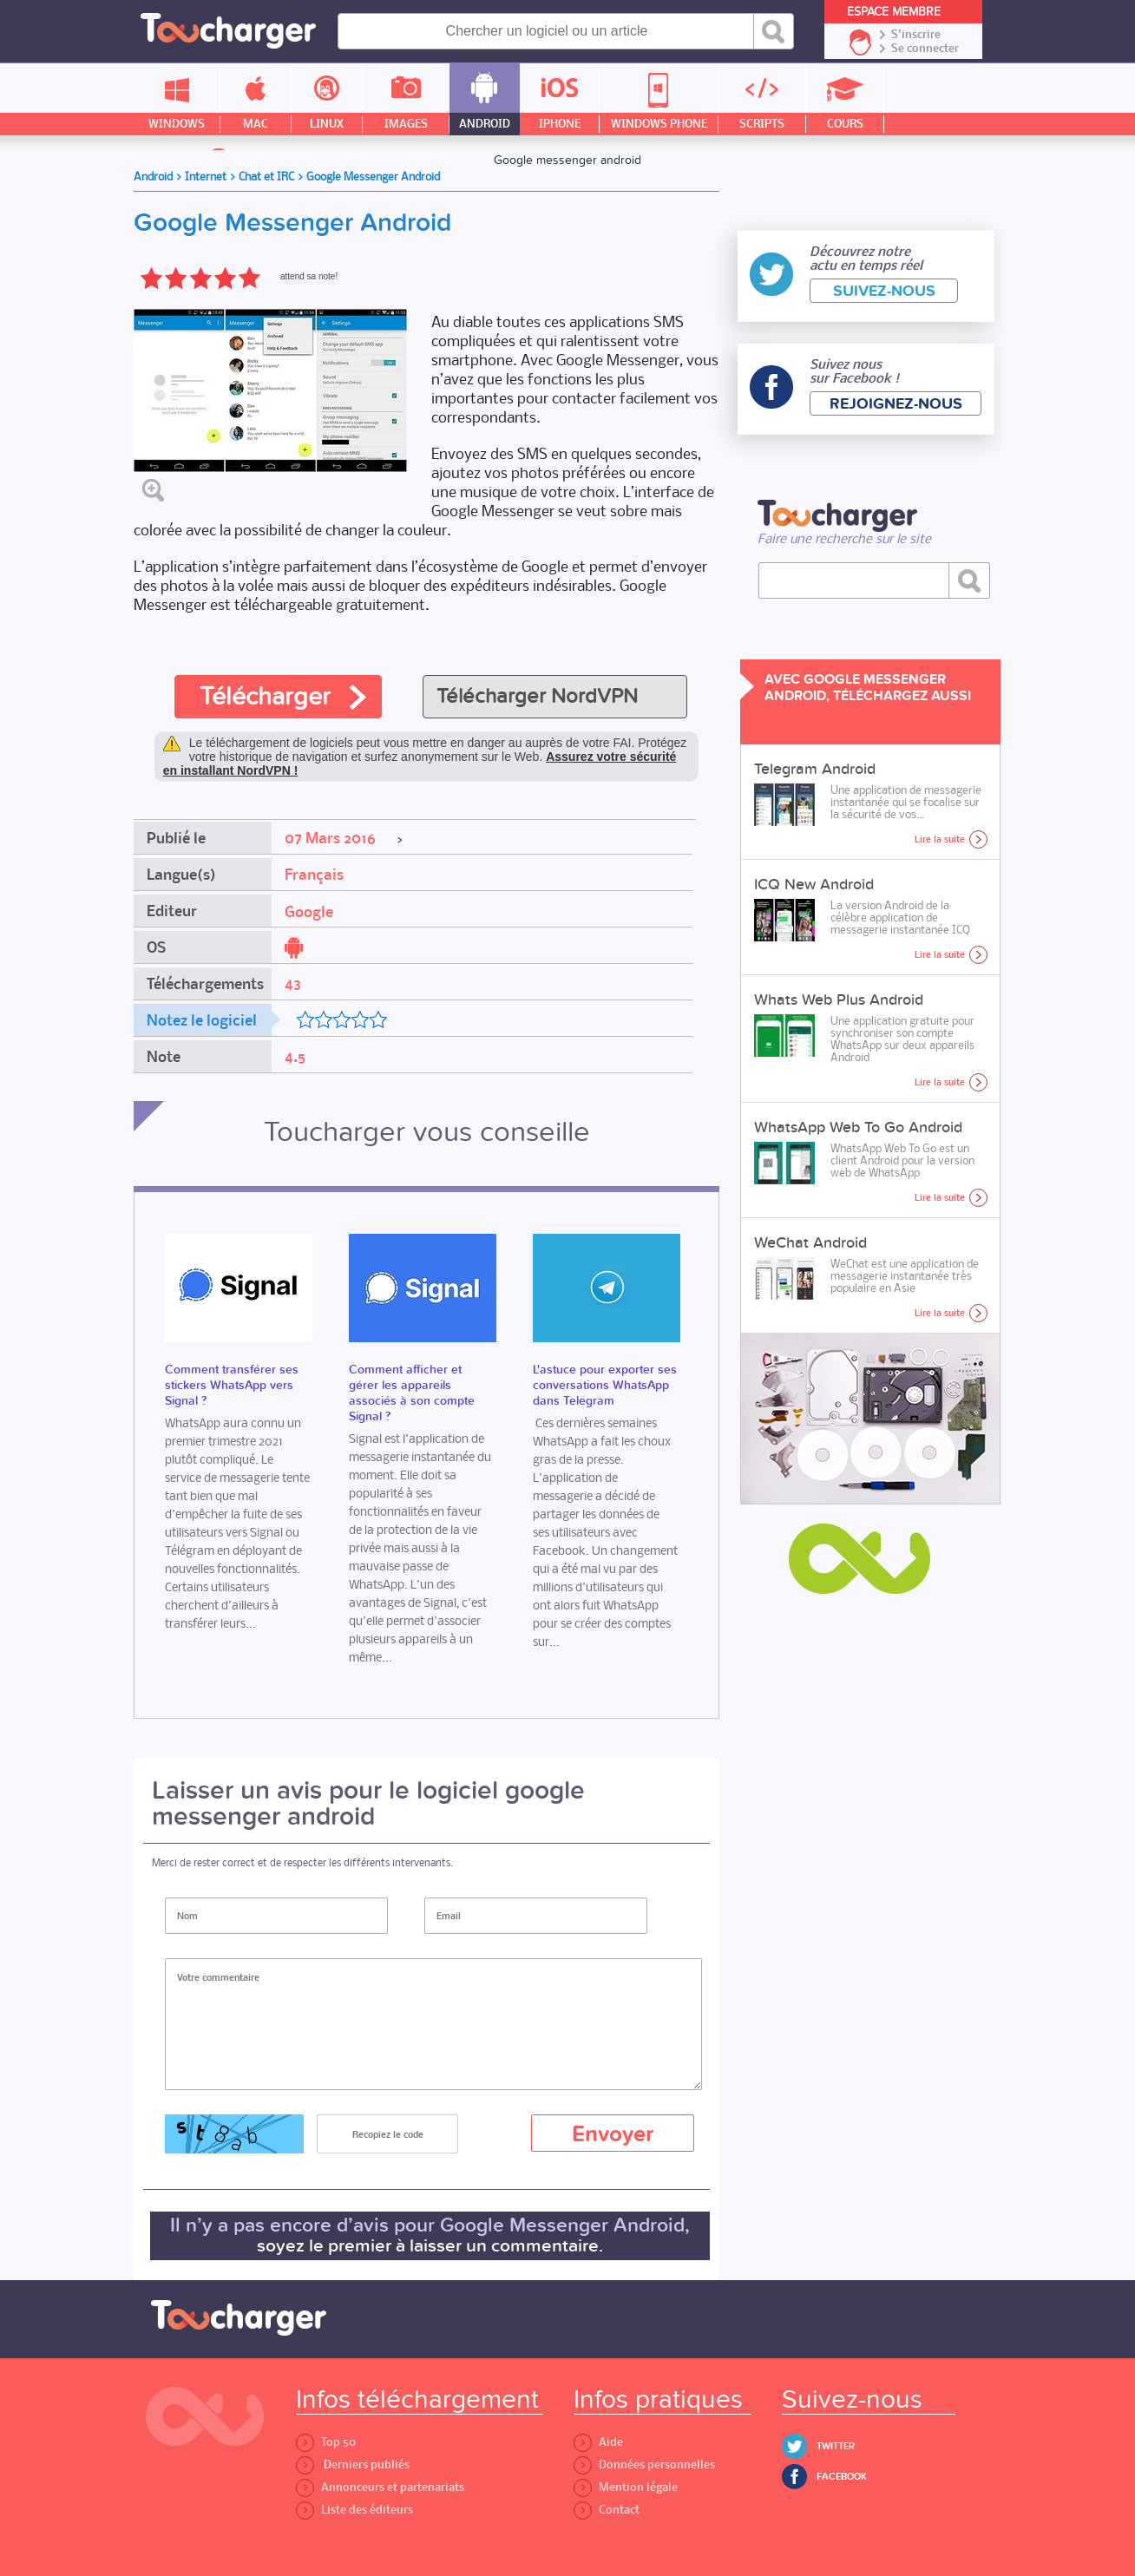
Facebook (842, 2476)
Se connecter (925, 49)
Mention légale (626, 2487)
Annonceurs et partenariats (380, 2487)
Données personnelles (644, 2464)
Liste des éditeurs (354, 2509)
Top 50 (326, 2442)
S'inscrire (916, 35)
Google (309, 912)
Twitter (836, 2446)
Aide (598, 2442)
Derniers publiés (353, 2464)
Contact (607, 2509)
